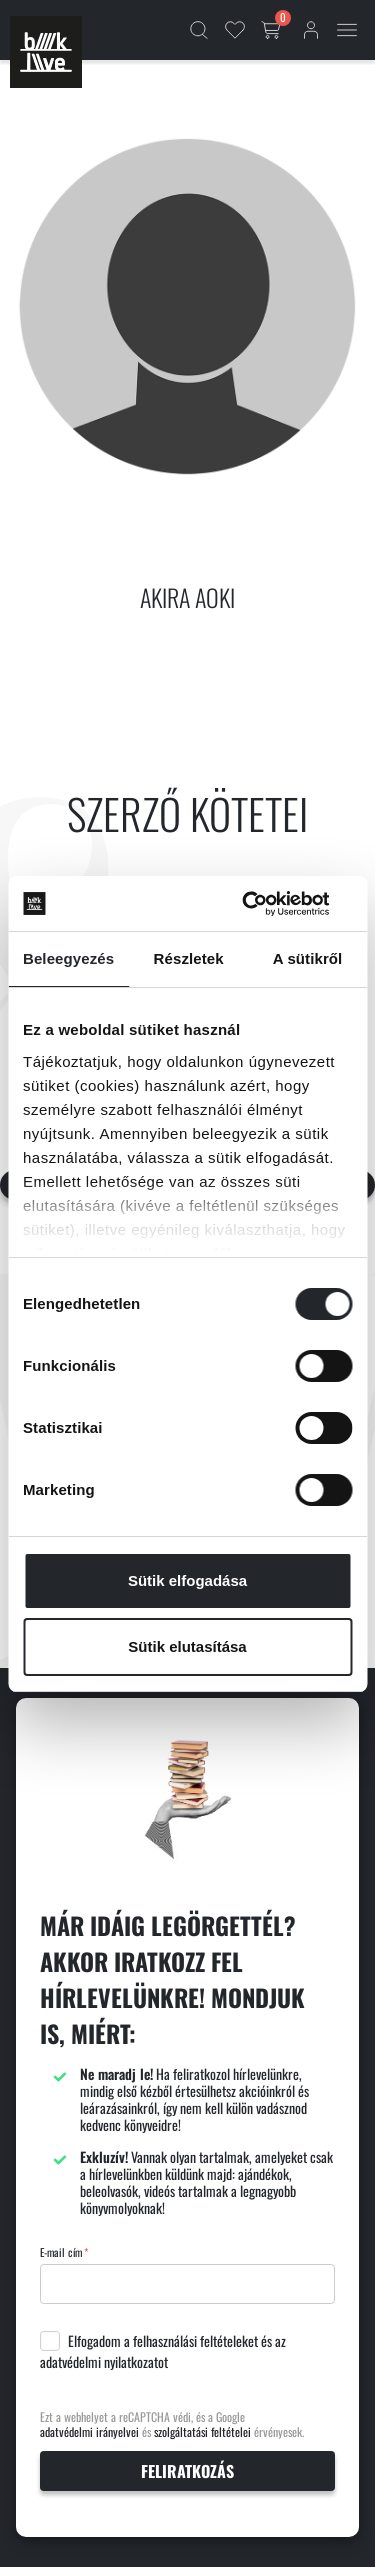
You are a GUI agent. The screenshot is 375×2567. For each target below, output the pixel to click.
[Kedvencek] (235, 30)
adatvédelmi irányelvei (89, 2431)
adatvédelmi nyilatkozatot (104, 2362)
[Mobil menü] (347, 30)
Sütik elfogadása (187, 1580)
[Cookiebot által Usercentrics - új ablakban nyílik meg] (267, 904)
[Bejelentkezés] (311, 30)
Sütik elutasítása (187, 1646)
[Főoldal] (46, 52)
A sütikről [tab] (308, 958)
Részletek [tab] (189, 958)
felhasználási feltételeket (195, 2341)
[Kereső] (199, 30)
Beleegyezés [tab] (68, 958)
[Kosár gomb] (273, 30)
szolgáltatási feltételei (202, 2431)
